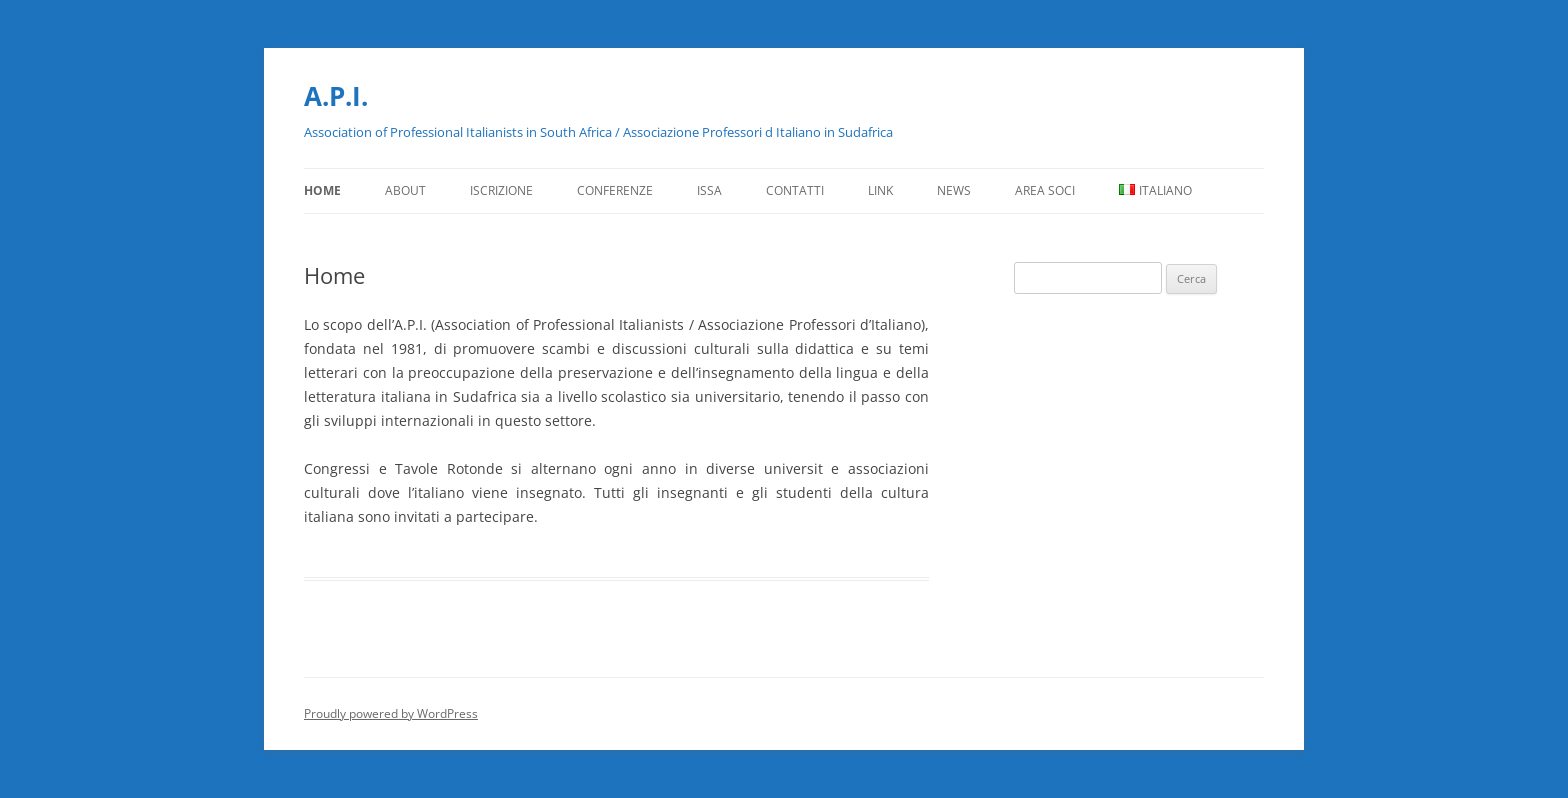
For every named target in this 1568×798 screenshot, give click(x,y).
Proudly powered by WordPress (391, 713)
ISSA (709, 190)
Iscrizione (501, 190)
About (405, 190)
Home (322, 190)
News (954, 190)
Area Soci (1045, 190)
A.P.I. (336, 96)
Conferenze (615, 190)
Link (880, 190)
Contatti (795, 190)
